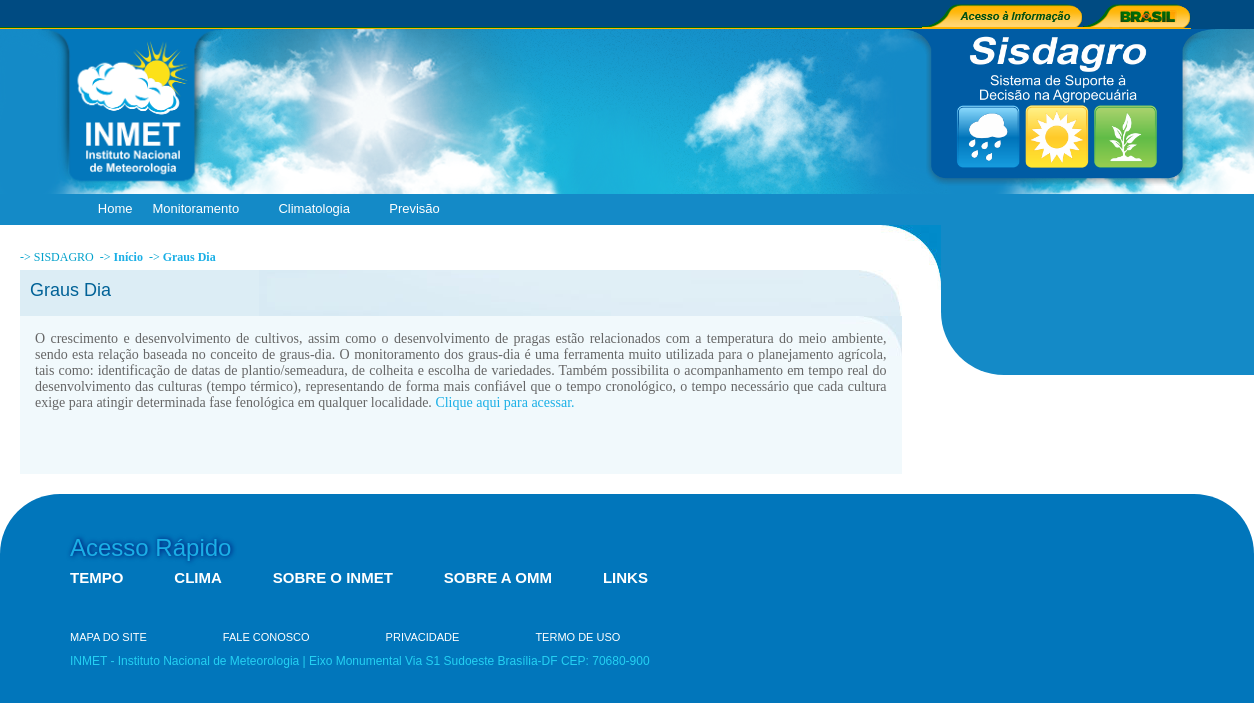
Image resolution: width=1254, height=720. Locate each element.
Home (115, 208)
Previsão (419, 209)
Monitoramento (200, 209)
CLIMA (198, 577)
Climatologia (318, 209)
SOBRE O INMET (333, 577)
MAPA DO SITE (108, 637)
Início (128, 257)
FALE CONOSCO (266, 637)
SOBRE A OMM (498, 577)
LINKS (625, 577)
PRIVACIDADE (423, 637)
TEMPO (96, 577)
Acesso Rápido (150, 547)
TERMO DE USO (577, 637)
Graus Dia (189, 257)
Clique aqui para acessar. (504, 402)
